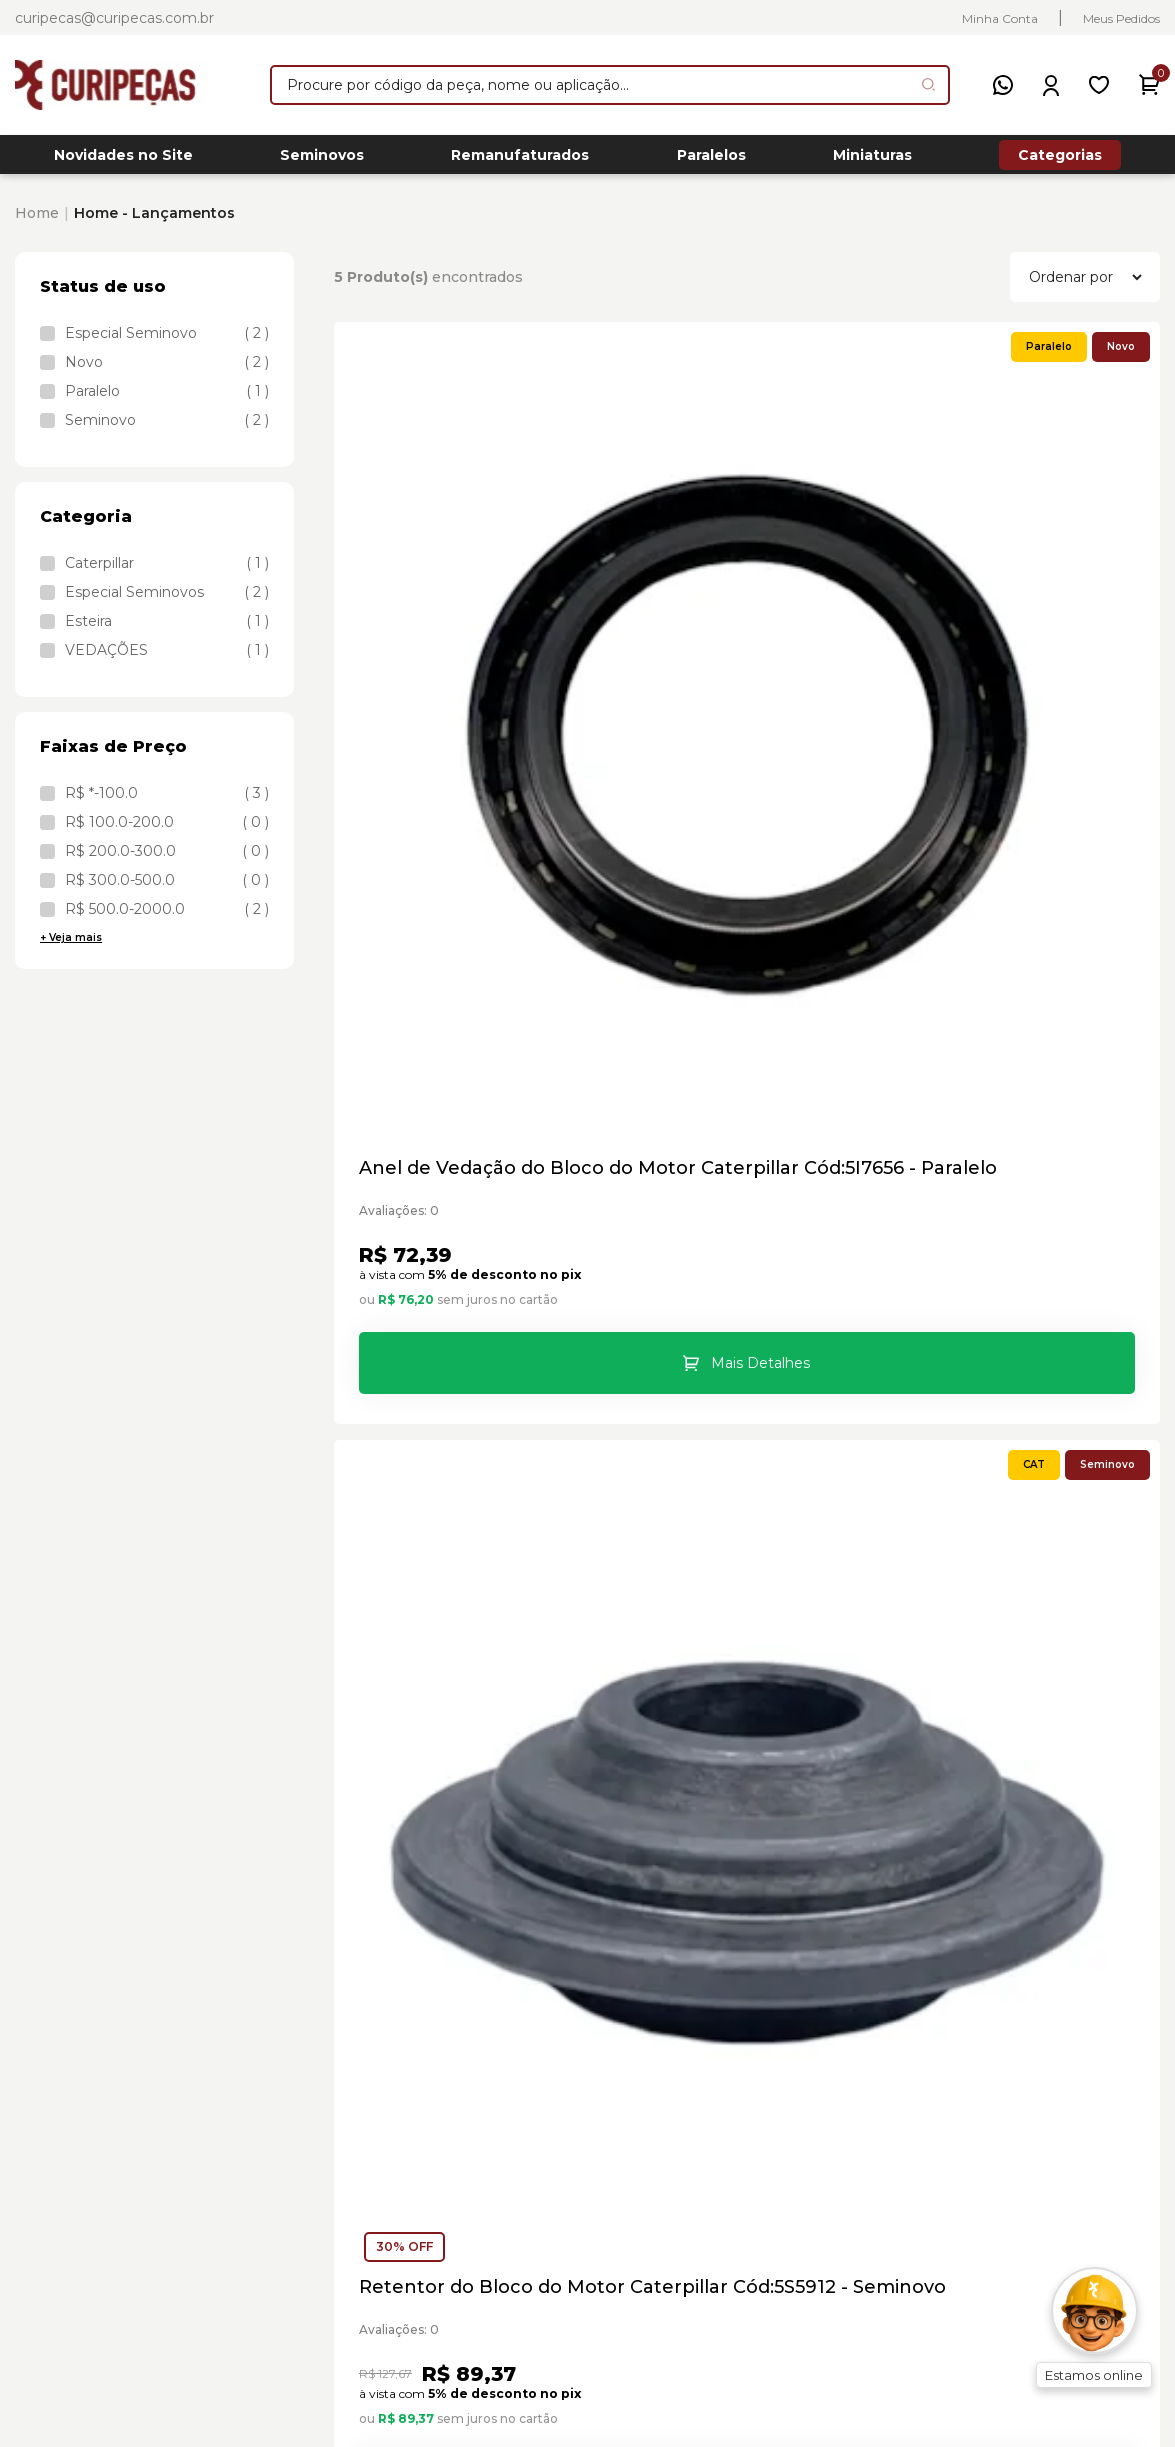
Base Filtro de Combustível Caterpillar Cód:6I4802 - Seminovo (465, 1204)
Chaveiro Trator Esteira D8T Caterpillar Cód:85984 (741, 1204)
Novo (167, 373)
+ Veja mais (71, 948)
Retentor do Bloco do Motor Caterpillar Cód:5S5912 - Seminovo (740, 633)
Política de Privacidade (832, 2113)
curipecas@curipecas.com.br (114, 18)
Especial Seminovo (167, 344)
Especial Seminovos (167, 603)
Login (1053, 1909)
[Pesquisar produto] (928, 84)
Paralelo (167, 402)
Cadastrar (768, 1768)
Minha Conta (1000, 18)
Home (37, 224)
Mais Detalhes (480, 818)
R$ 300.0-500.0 (167, 891)
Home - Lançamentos (154, 224)
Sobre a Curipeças (813, 1909)
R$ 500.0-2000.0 (167, 920)
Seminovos (322, 161)
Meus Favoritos (1091, 2011)
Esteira (167, 632)
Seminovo (167, 431)
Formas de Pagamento (832, 2011)
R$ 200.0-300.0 (167, 862)
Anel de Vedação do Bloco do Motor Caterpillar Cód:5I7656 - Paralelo (461, 633)
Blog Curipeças (802, 2147)
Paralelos (711, 161)
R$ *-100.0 (167, 804)
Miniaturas (872, 161)
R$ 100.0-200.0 (167, 833)
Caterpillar (167, 574)
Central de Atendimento (838, 1943)
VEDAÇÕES (167, 661)
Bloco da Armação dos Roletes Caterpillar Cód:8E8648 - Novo (1019, 633)
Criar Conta (1075, 2045)
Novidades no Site (123, 161)
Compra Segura (803, 1977)
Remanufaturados (520, 161)
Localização (787, 2045)
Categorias (1060, 160)
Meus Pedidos (1121, 18)
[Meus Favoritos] (1099, 85)
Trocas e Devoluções (824, 2079)
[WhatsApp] (1003, 85)
